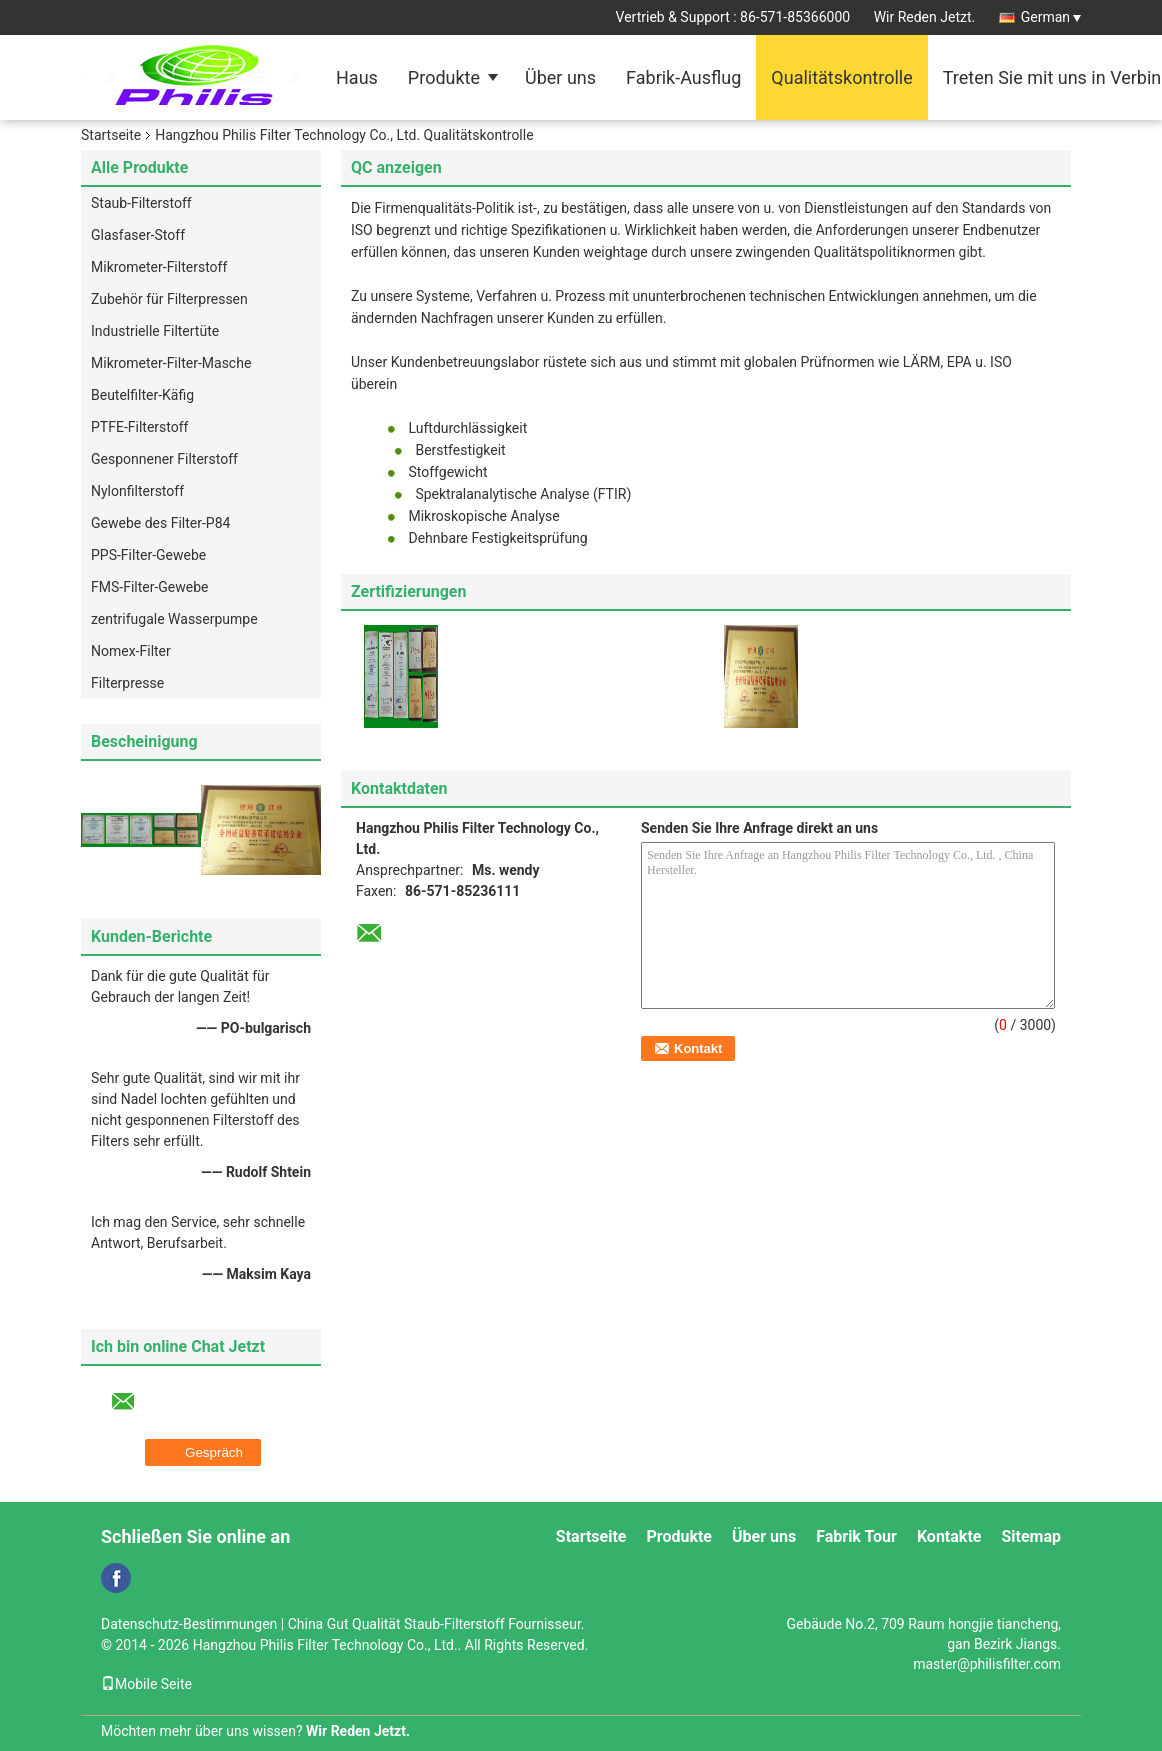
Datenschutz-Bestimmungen (189, 1624)
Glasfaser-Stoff (138, 235)
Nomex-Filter (131, 651)
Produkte (444, 77)
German (1051, 17)
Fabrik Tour (856, 1536)
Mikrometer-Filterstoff (159, 267)
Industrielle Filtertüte (155, 331)
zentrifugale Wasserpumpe (174, 619)
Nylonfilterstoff (137, 491)
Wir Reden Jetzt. (925, 17)
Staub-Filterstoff (141, 203)
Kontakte (949, 1536)
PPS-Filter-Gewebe (148, 555)
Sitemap (1031, 1536)
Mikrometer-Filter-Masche (171, 363)
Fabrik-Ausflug (683, 77)
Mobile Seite (146, 1684)
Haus (357, 77)
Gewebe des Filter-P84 (160, 523)
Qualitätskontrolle (841, 77)
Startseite (111, 135)
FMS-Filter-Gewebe (150, 587)
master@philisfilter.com (987, 1664)
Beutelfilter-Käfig (142, 395)
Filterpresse (127, 683)
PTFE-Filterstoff (139, 427)
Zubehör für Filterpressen (169, 299)
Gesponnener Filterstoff (164, 459)
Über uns (560, 77)
